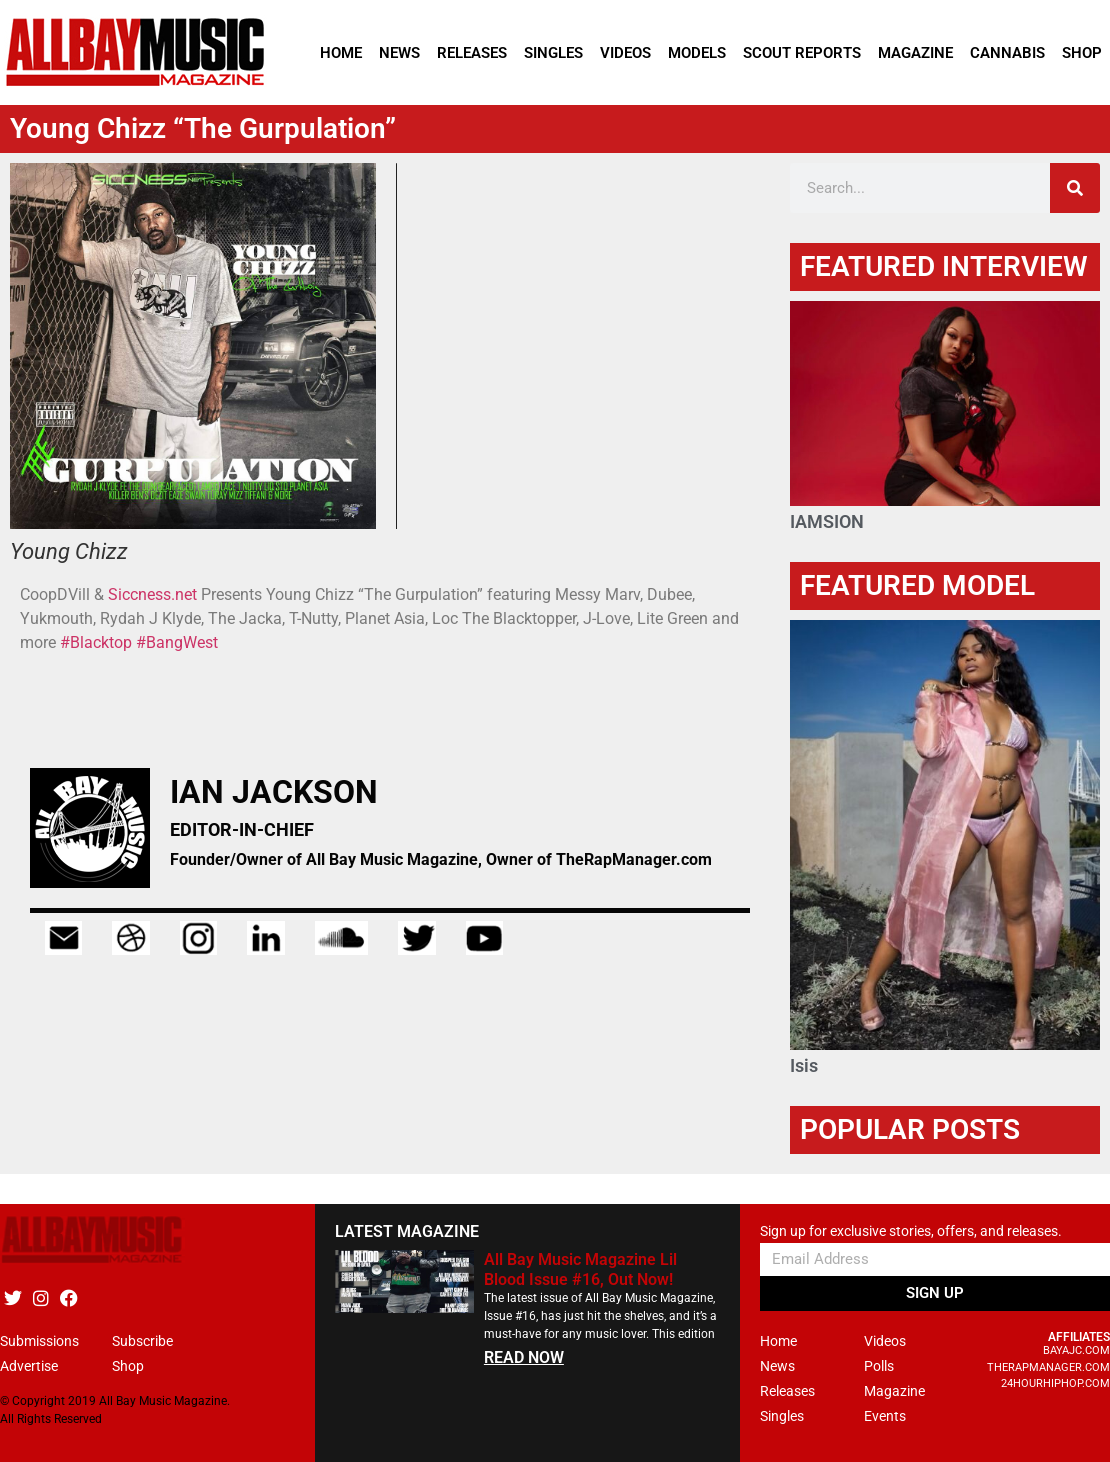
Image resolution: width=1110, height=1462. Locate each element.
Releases (472, 53)
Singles (553, 53)
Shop (1082, 53)
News (399, 53)
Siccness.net (152, 594)
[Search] (1075, 188)
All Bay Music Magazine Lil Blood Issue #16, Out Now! (580, 1269)
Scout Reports (802, 53)
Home (341, 53)
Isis (804, 1065)
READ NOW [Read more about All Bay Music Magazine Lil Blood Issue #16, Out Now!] (524, 1357)
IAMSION (827, 521)
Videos (625, 53)
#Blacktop (96, 642)
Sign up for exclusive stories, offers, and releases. (911, 1231)
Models (697, 53)
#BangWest (177, 642)
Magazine (915, 53)
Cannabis (1007, 53)
